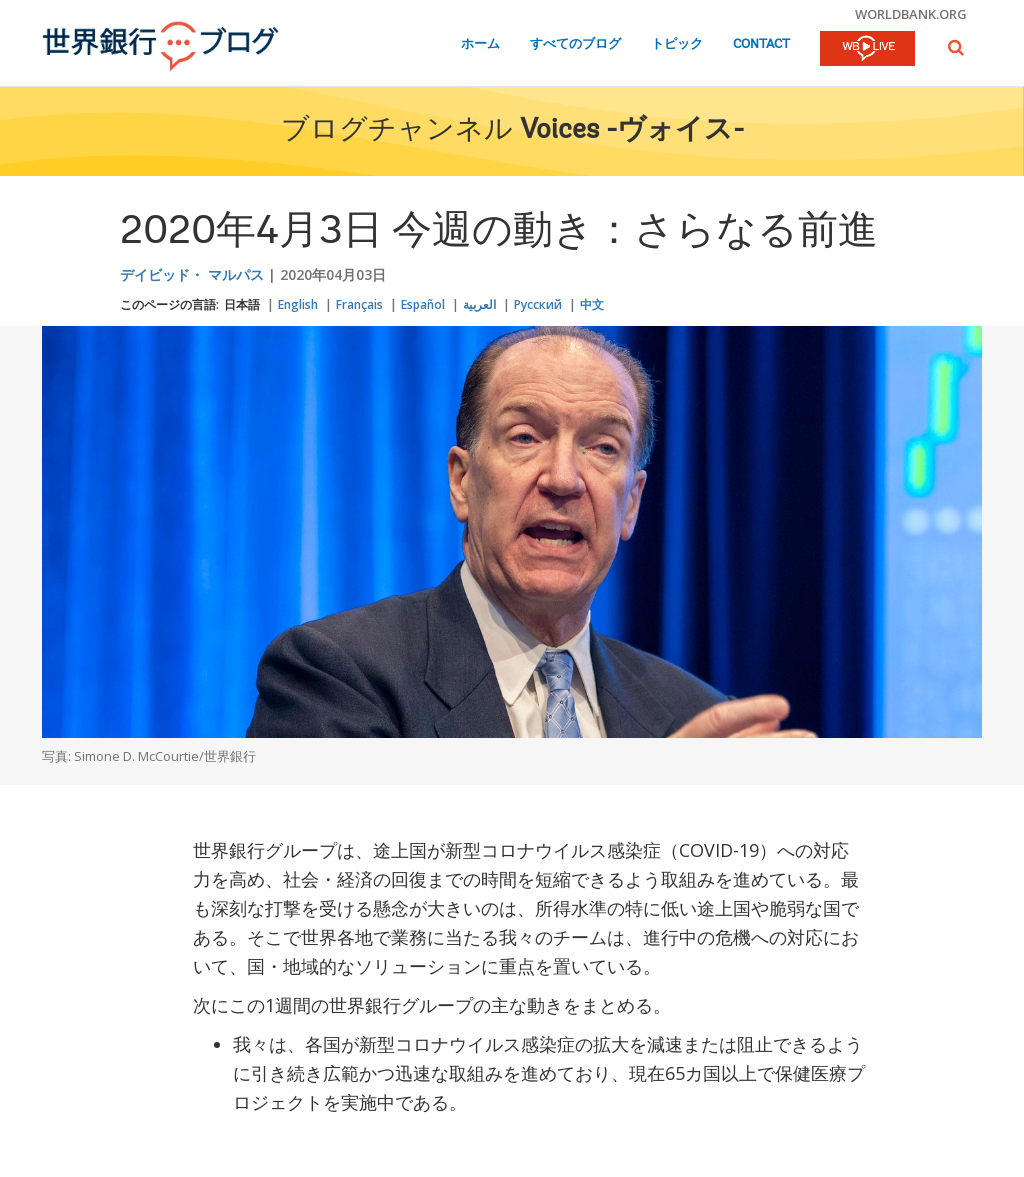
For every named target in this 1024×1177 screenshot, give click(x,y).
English (298, 304)
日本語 (242, 304)
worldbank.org (911, 14)
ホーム (480, 44)
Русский (538, 304)
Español (423, 304)
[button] (956, 47)
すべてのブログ (575, 44)
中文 (592, 304)
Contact (761, 44)
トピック (677, 44)
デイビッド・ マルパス (192, 274)
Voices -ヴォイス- (632, 131)
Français (359, 304)
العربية (479, 304)
